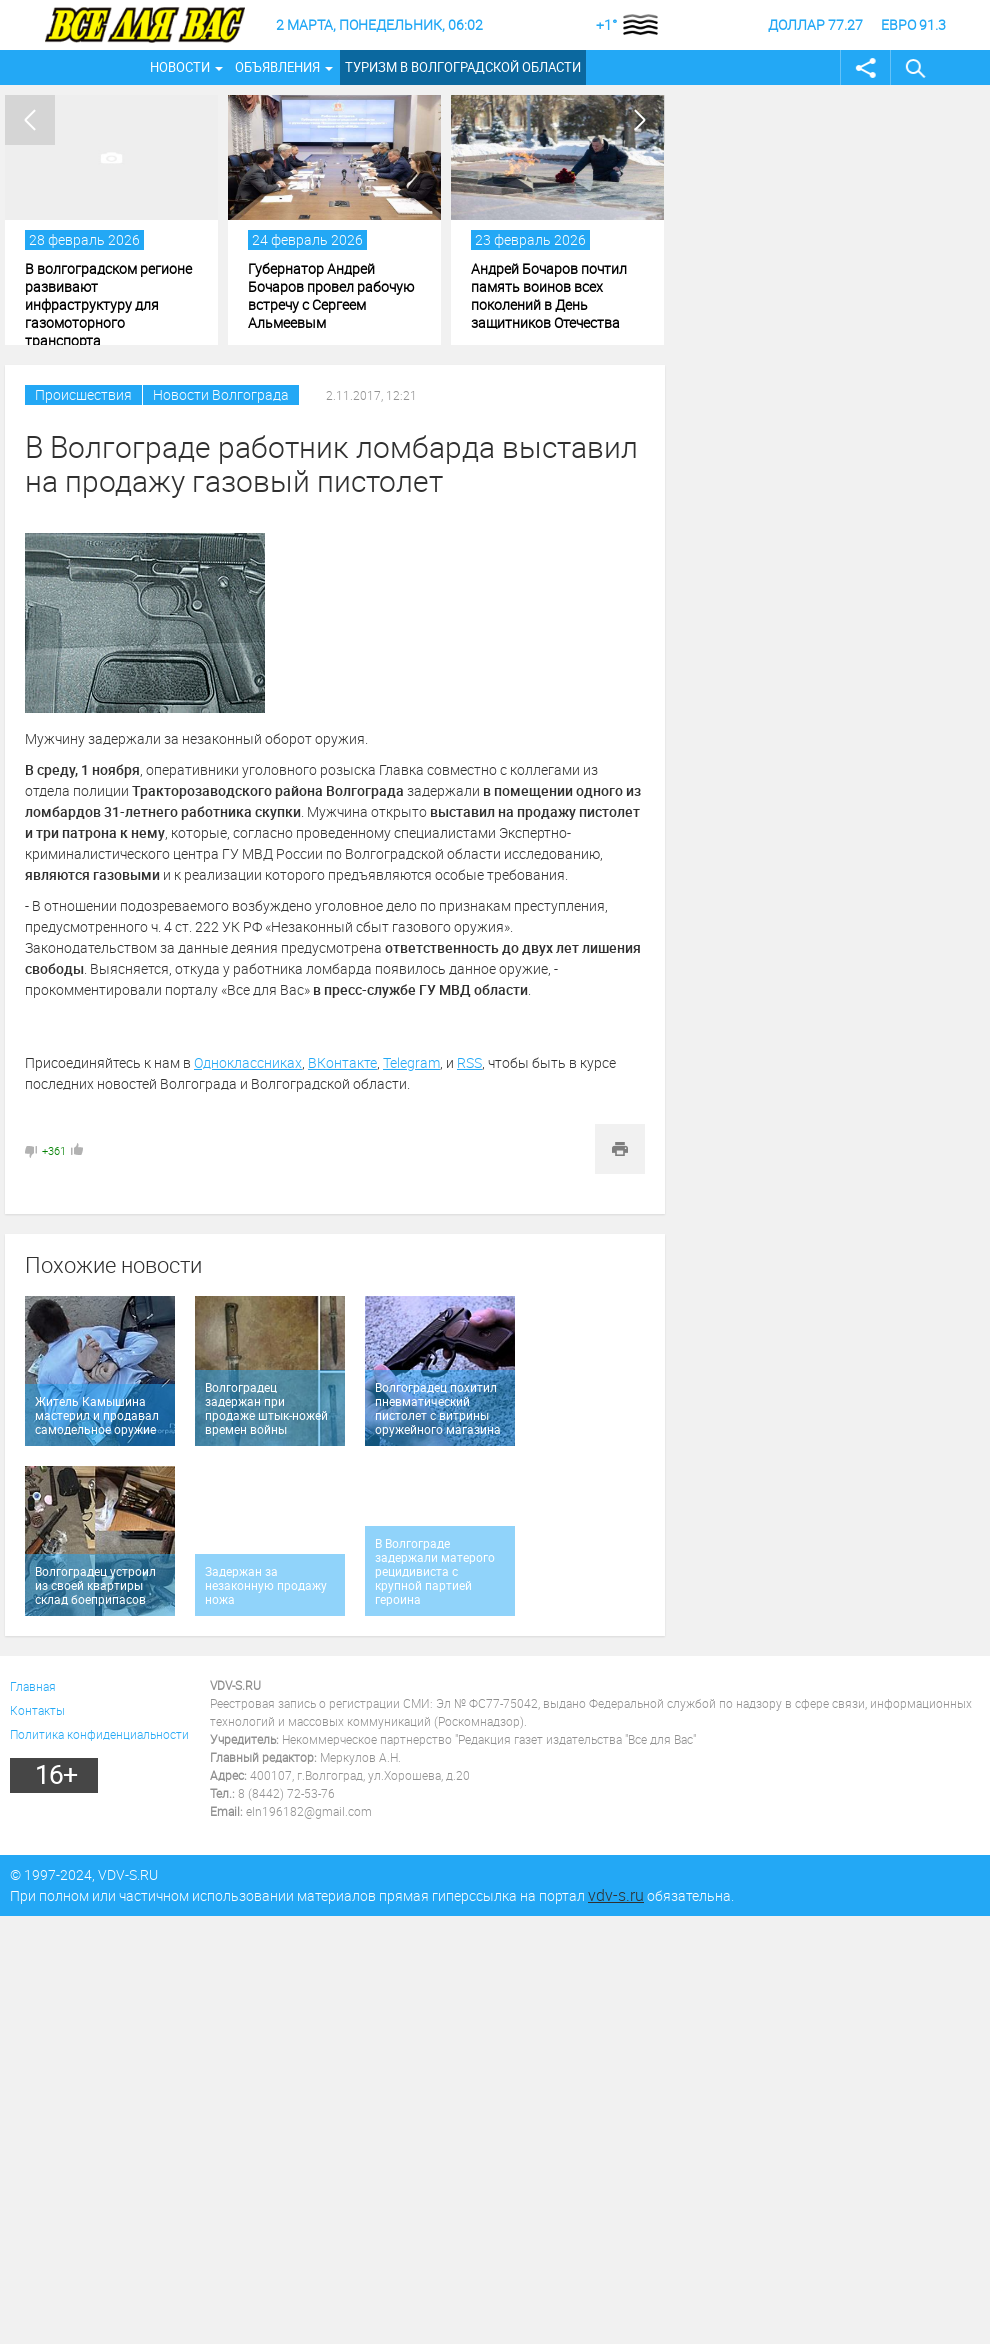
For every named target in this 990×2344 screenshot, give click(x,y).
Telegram (411, 1062)
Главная (33, 1686)
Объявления (277, 67)
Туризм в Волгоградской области (463, 67)
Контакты (37, 1710)
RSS (469, 1062)
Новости (180, 67)
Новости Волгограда (221, 394)
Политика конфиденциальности (99, 1734)
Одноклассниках (248, 1062)
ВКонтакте (342, 1062)
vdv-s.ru (616, 1895)
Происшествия (83, 394)
